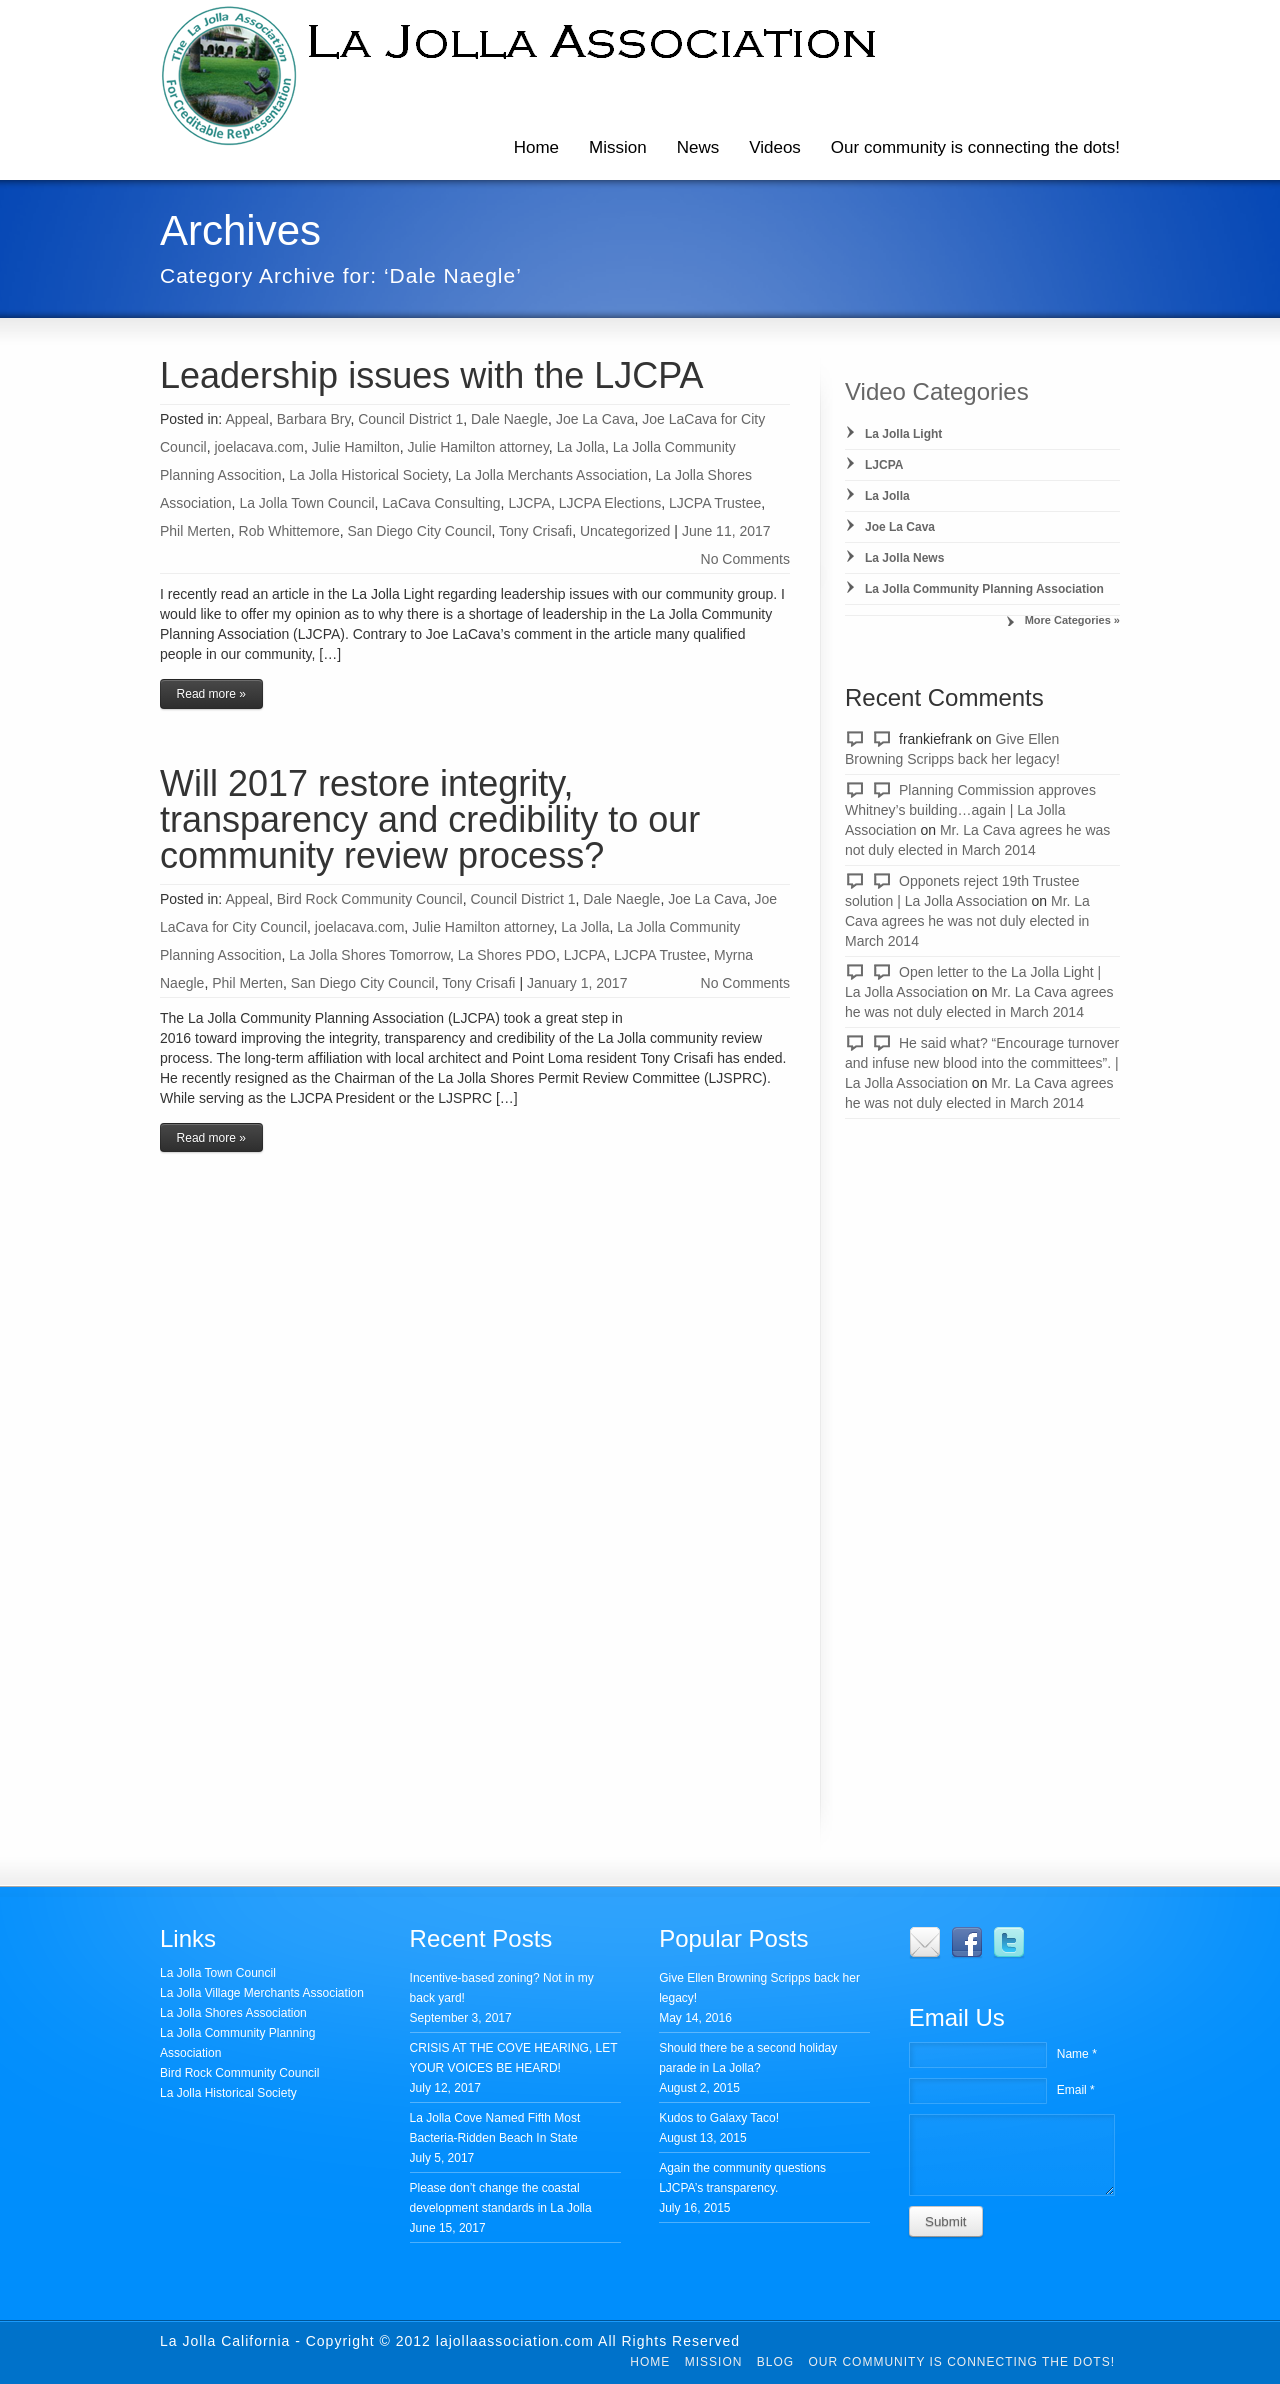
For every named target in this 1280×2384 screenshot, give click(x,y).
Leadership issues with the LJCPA (432, 375)
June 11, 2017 (726, 531)
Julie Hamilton (356, 447)
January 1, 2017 (577, 983)
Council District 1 (410, 419)
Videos (775, 147)
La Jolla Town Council (306, 503)
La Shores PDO (507, 955)
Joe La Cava (595, 419)
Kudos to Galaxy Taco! (719, 2118)
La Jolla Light (903, 434)
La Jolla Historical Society (368, 475)
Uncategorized (625, 531)
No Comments (745, 559)
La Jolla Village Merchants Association (262, 1993)
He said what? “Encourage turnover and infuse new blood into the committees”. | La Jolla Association (982, 1063)
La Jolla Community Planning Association (984, 589)
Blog (775, 2362)
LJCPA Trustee (715, 503)
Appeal (247, 419)
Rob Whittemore (289, 531)
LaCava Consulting (441, 503)
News (698, 147)
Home (536, 147)
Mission (618, 147)
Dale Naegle (509, 419)
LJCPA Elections (610, 503)
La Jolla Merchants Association (551, 475)
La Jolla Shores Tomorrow (369, 955)
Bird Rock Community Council (370, 899)
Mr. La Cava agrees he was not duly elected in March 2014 (967, 921)
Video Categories (937, 391)
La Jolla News (904, 558)
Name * (1077, 2054)
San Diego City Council (420, 531)
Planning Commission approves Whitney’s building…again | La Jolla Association (970, 810)
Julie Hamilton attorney (477, 447)
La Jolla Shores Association (233, 2013)
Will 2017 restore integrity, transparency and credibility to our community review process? (430, 819)
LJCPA (529, 503)
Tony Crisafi (535, 531)
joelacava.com (259, 447)
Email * (1076, 2090)
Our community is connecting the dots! (975, 147)
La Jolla (581, 447)
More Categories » (1072, 620)
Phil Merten (195, 531)
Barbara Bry (314, 419)
